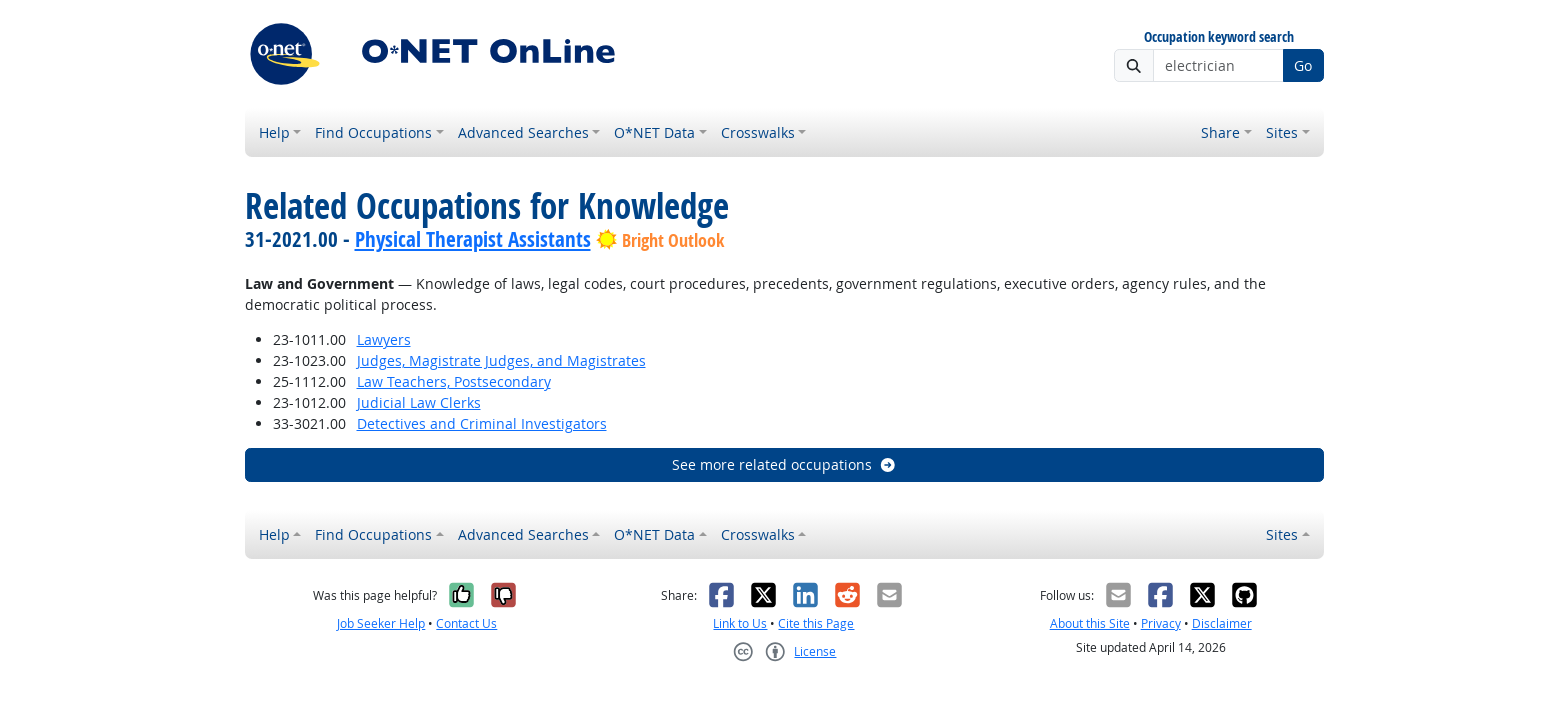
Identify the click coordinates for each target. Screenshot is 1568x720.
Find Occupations (373, 132)
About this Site (1090, 623)
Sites (1282, 132)
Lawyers (384, 339)
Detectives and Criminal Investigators (482, 423)
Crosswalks (758, 132)
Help (274, 132)
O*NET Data (654, 132)
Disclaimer (1222, 623)
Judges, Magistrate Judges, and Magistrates (501, 360)
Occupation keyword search (1219, 37)
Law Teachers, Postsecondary (454, 381)
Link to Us (740, 623)
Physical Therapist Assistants (473, 239)
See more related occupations (784, 464)
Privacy (1161, 623)
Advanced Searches (523, 132)
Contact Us (466, 623)
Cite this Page (816, 623)
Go (1303, 65)
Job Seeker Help (381, 623)
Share (1220, 132)
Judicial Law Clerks (419, 402)
